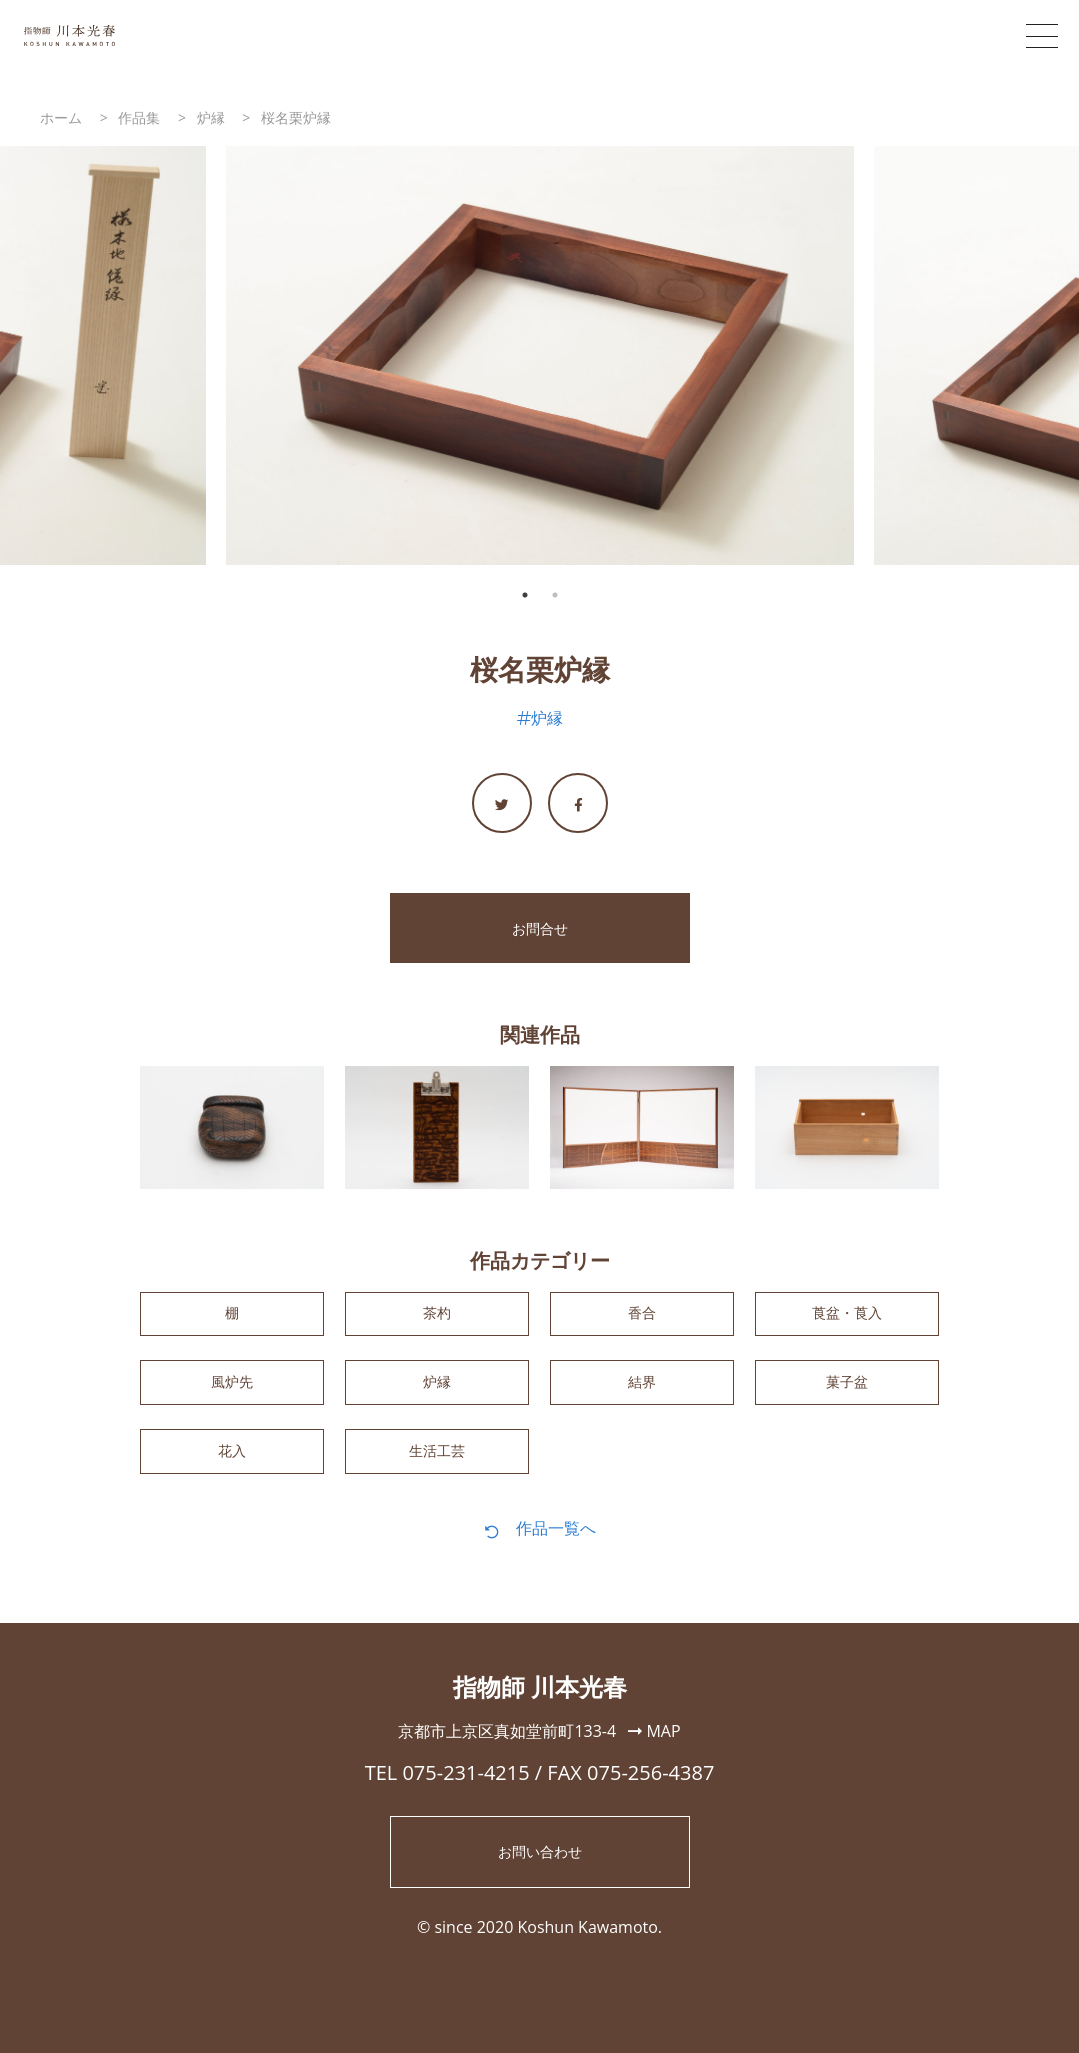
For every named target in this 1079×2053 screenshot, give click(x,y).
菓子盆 (847, 1394)
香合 (642, 1318)
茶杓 (437, 1318)
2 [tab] (555, 595)
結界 (642, 1394)
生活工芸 (437, 1471)
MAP (654, 1754)
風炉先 (232, 1394)
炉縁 (547, 718)
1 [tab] (525, 595)
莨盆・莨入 (847, 1318)
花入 (232, 1471)
